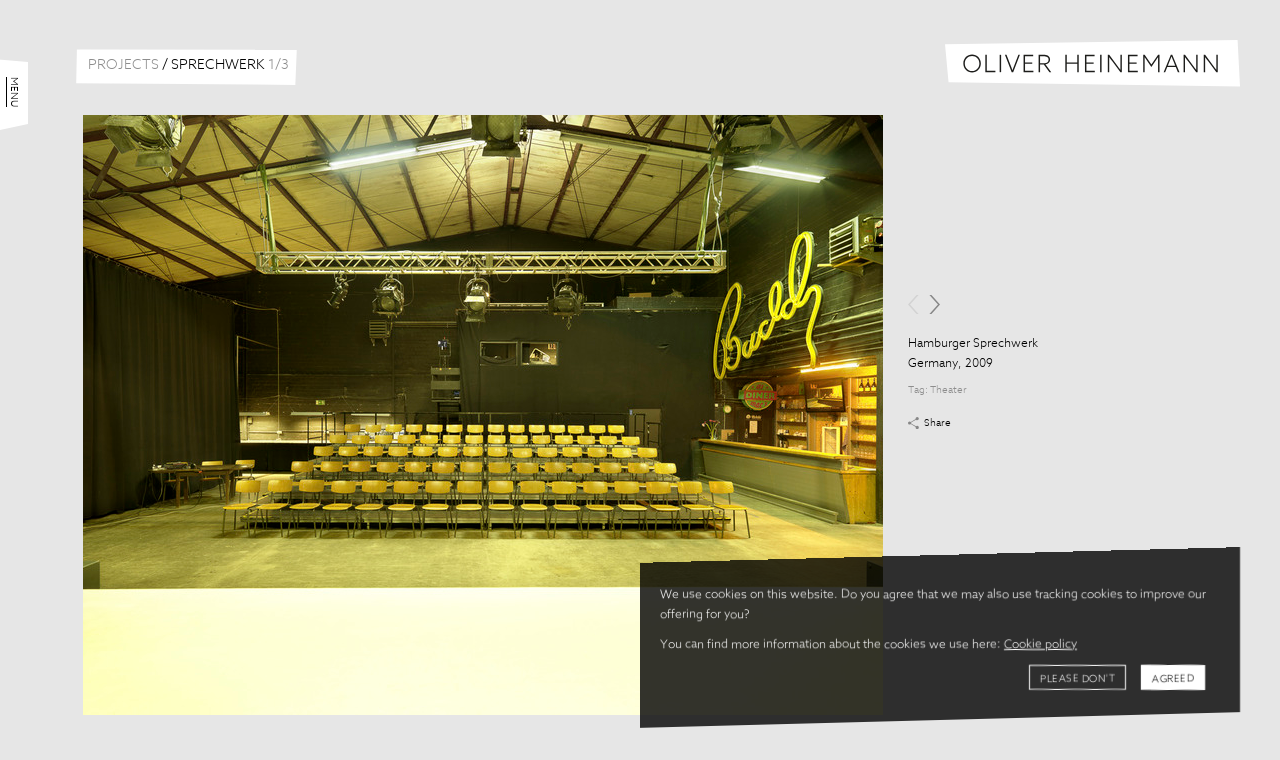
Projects (123, 65)
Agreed (1173, 679)
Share (937, 423)
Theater (948, 390)
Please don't (1077, 679)
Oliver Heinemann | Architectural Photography (1092, 63)
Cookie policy (1040, 645)
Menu (14, 92)
